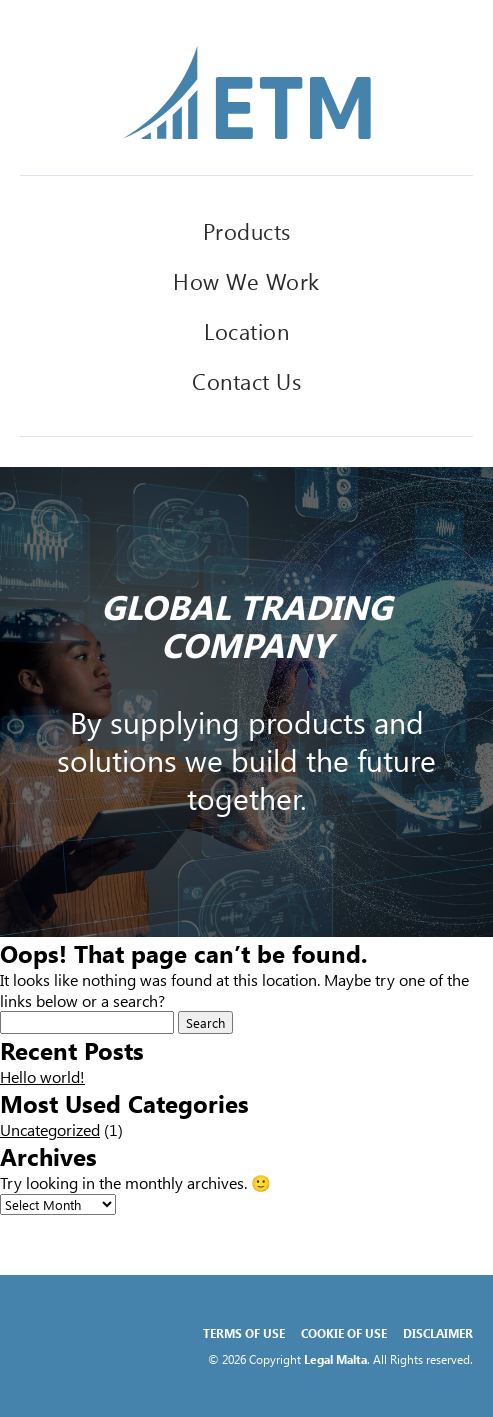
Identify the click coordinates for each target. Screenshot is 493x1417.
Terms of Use (244, 1333)
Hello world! (42, 1076)
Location (246, 331)
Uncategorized (50, 1129)
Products (247, 231)
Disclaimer (438, 1333)
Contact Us (246, 381)
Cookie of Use (344, 1333)
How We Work (246, 281)
